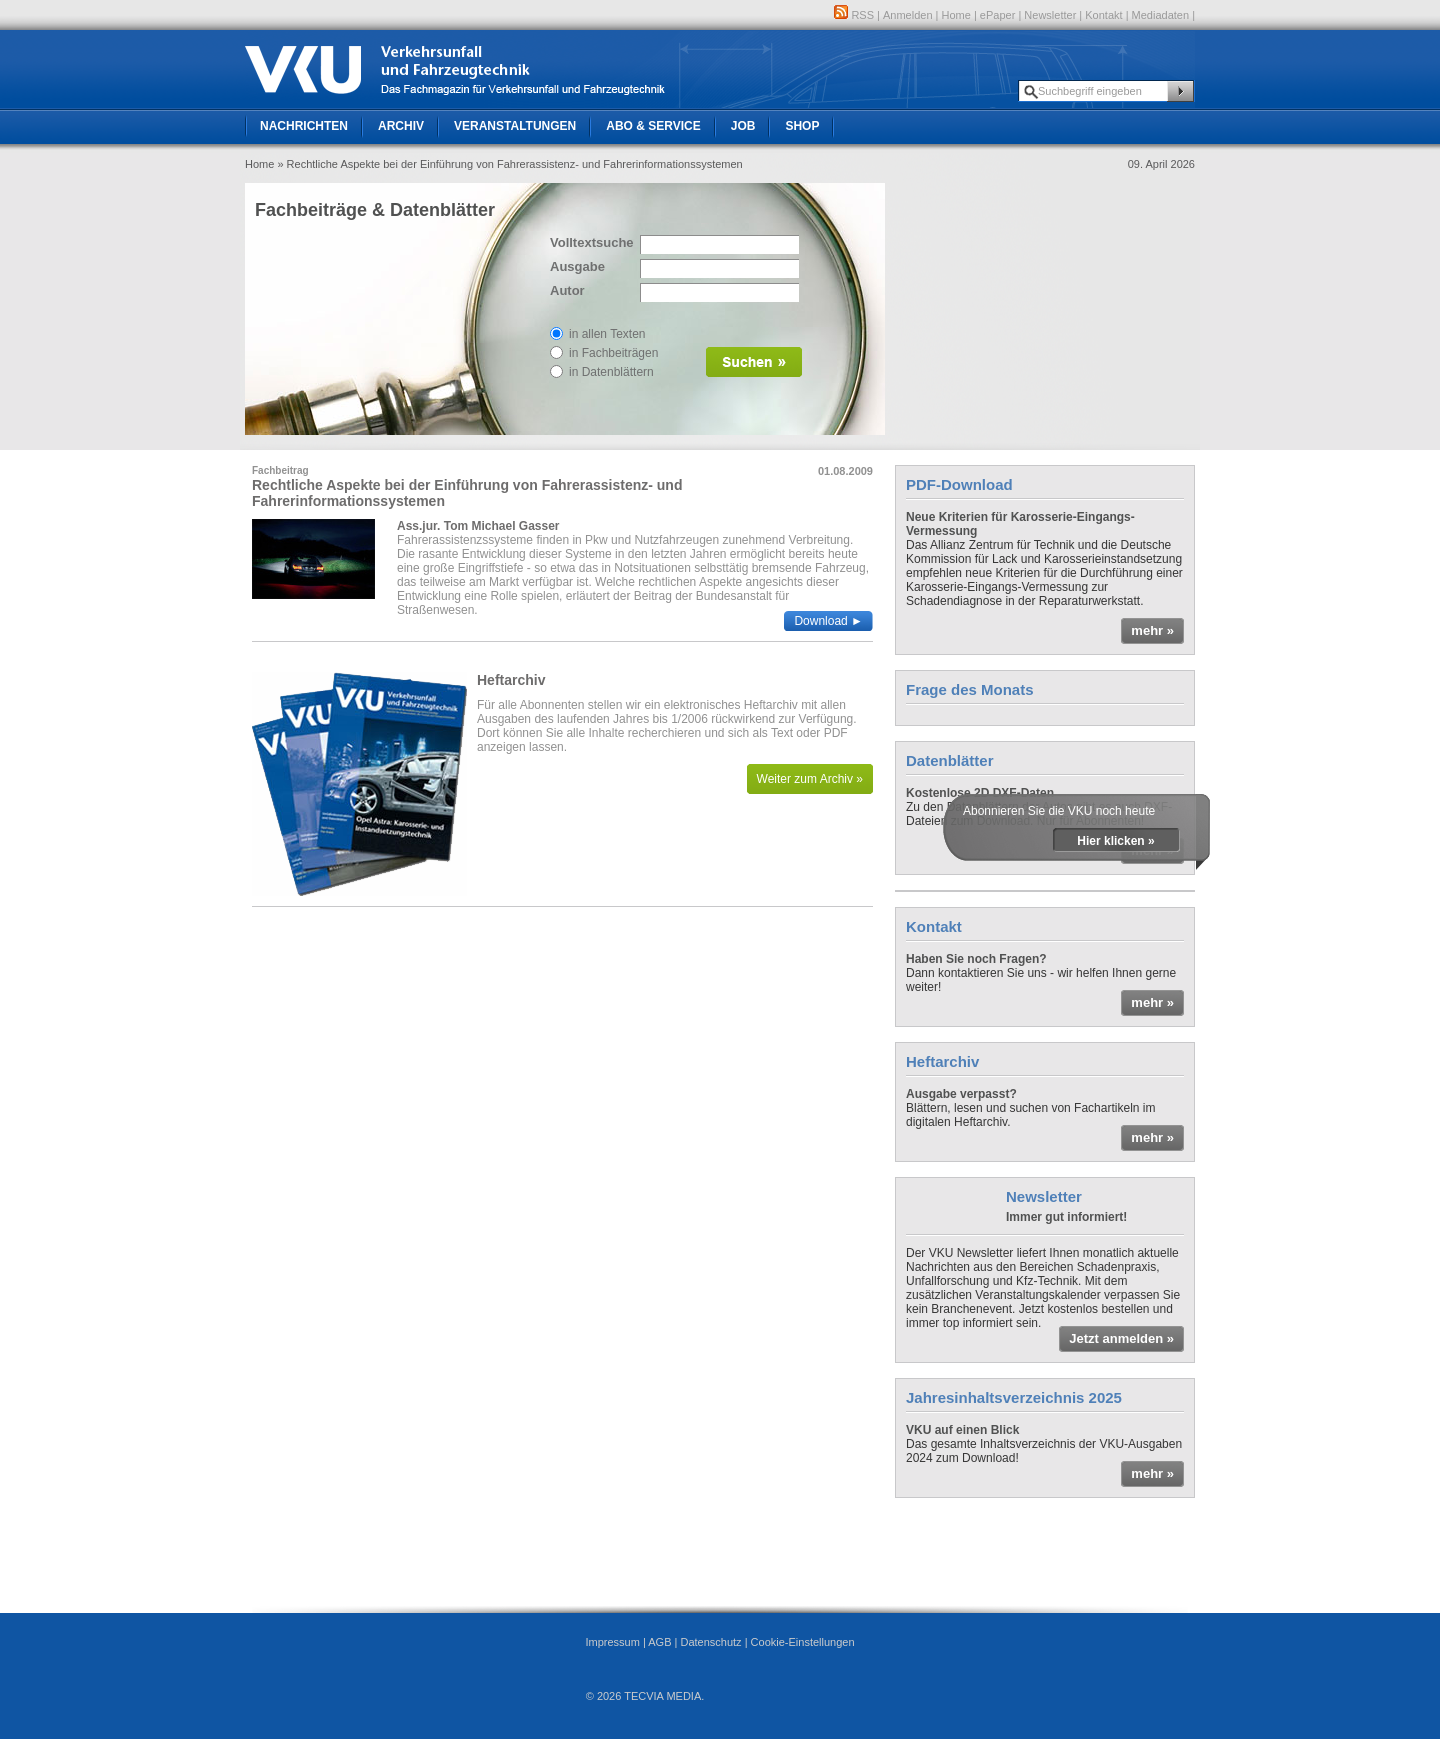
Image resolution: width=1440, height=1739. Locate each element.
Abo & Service (653, 126)
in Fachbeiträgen (613, 353)
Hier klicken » (1115, 841)
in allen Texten (607, 334)
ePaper (997, 15)
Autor (567, 290)
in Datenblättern (611, 372)
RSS (854, 15)
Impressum (612, 1642)
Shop (802, 126)
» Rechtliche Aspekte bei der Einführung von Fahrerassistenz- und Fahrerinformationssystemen (509, 164)
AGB (659, 1642)
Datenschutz (710, 1642)
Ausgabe (577, 266)
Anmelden (908, 15)
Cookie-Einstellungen (803, 1642)
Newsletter (1050, 15)
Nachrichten (304, 126)
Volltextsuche (590, 242)
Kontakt (1103, 15)
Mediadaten (1161, 15)
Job (743, 126)
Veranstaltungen (515, 126)
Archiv (401, 126)
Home (956, 15)
